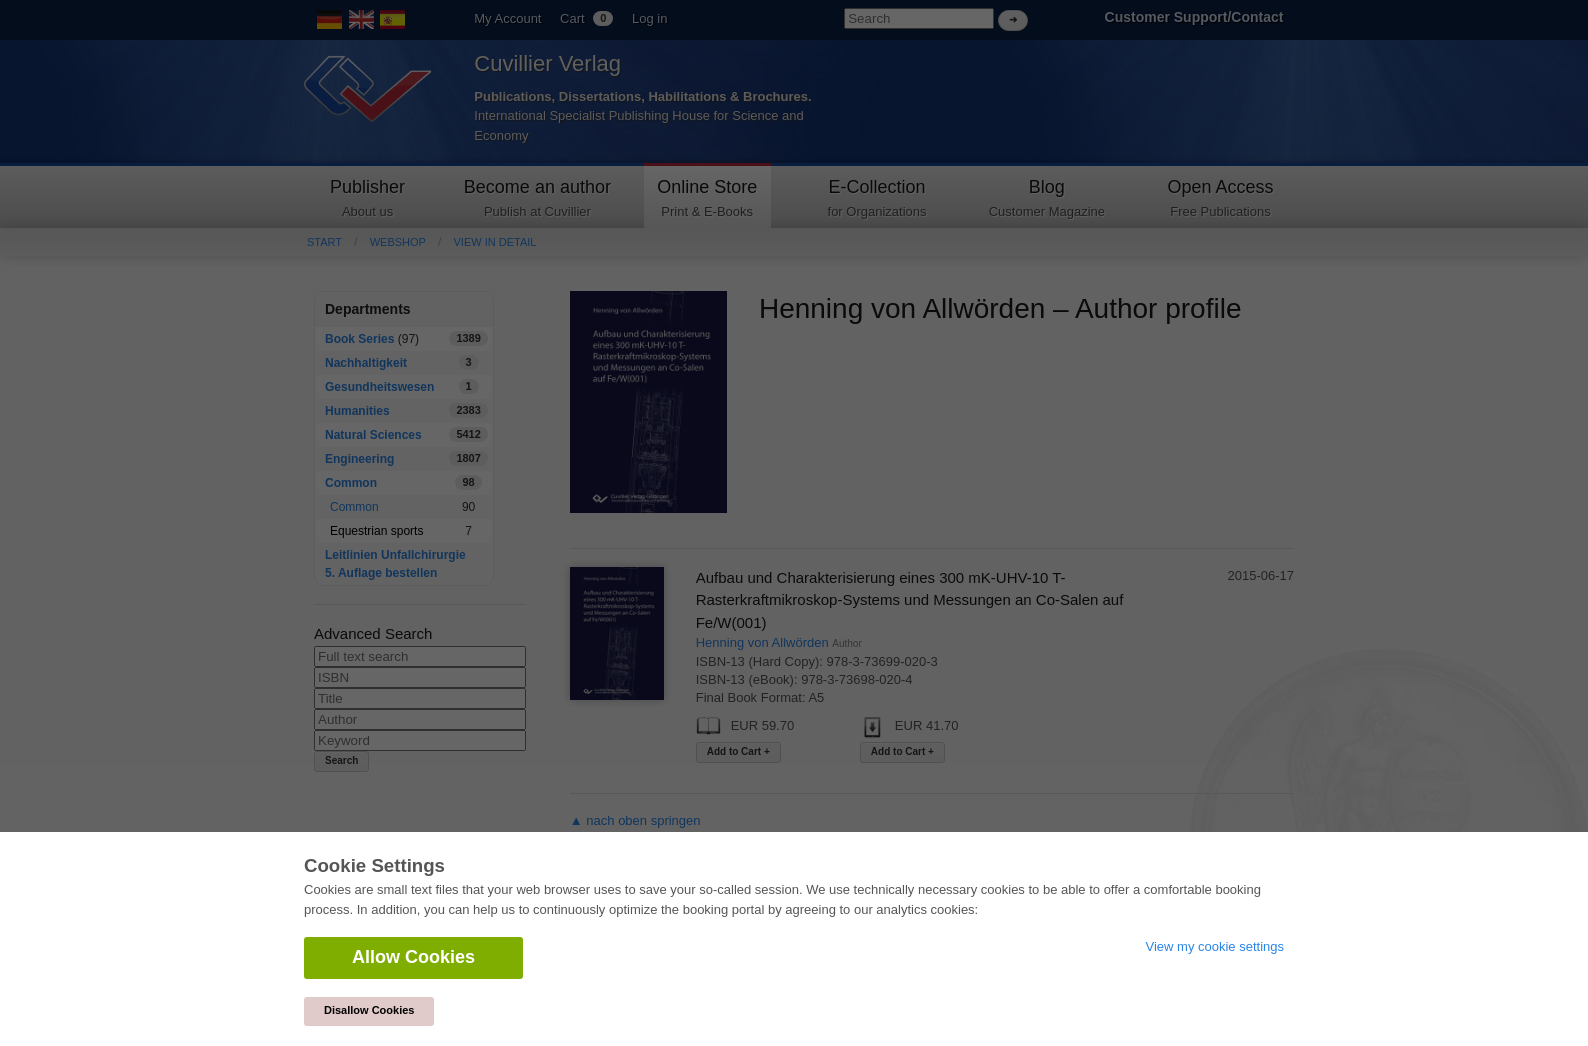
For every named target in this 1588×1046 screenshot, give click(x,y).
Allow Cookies (413, 957)
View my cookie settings (1215, 946)
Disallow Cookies (369, 1010)
